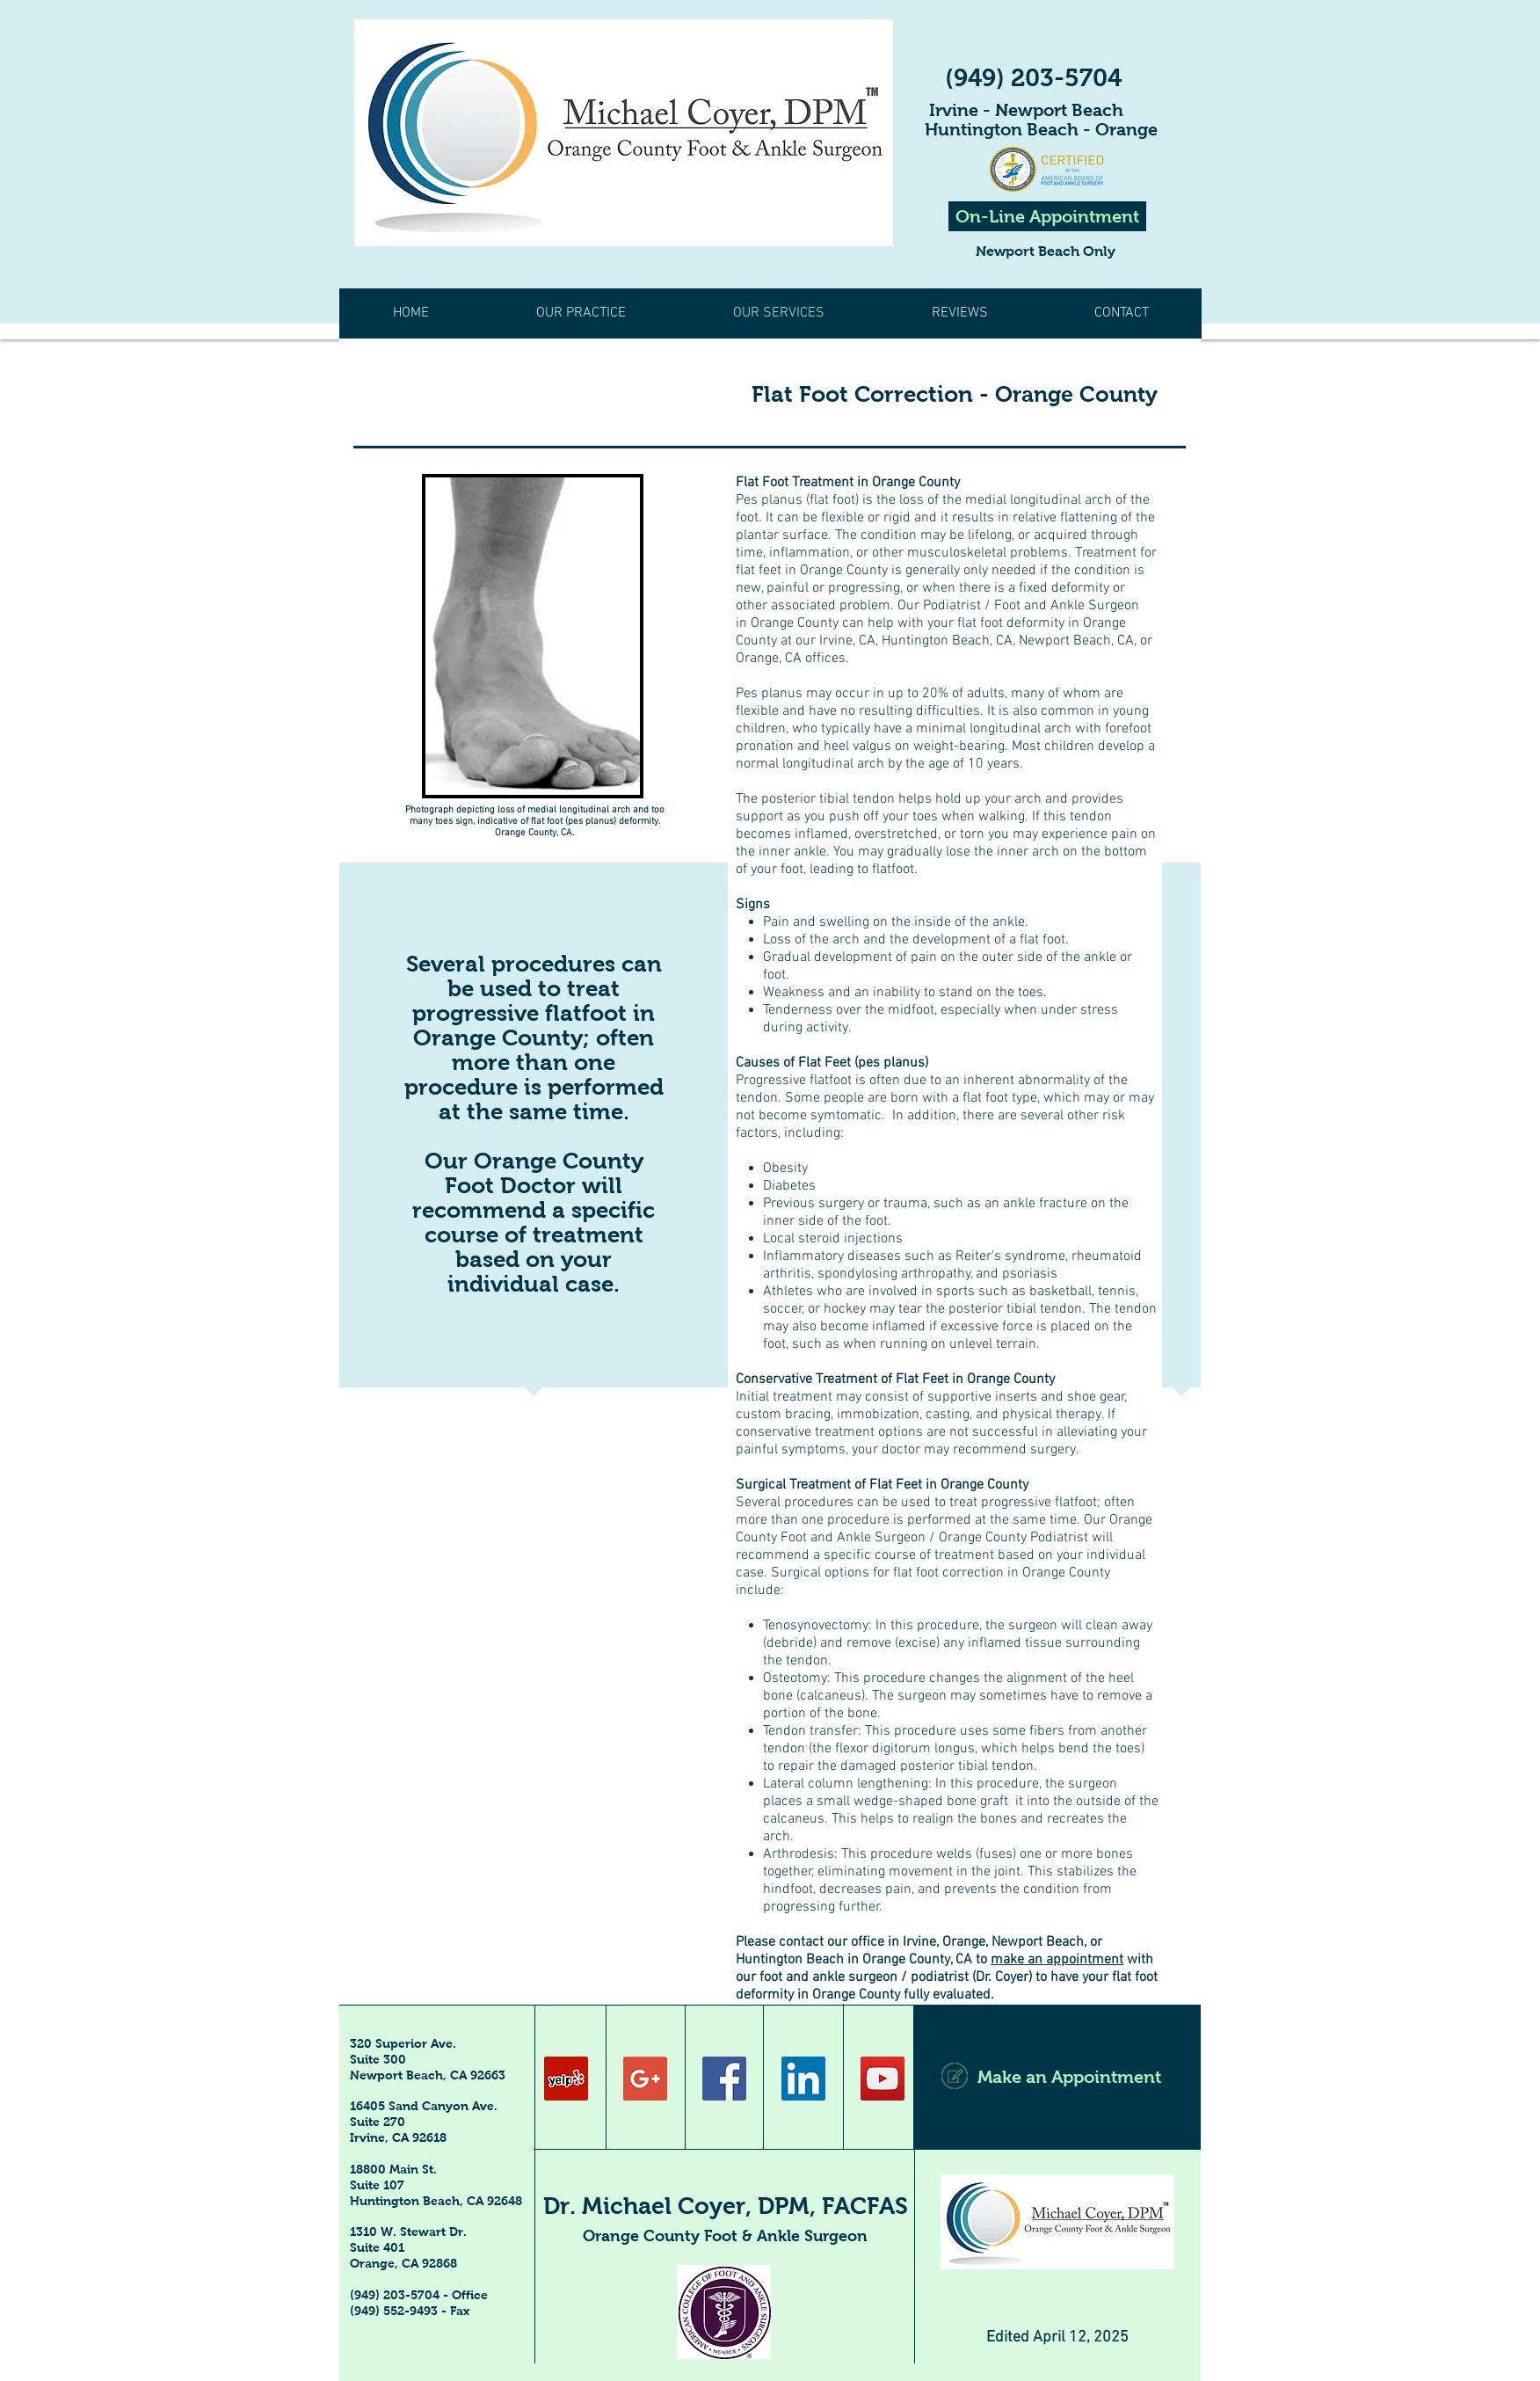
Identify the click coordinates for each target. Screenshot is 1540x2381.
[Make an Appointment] (1057, 2077)
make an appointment (1057, 1960)
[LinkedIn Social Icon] (803, 2079)
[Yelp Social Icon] (566, 2079)
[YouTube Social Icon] (882, 2079)
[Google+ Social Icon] (645, 2079)
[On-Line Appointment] (1047, 216)
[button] (959, 313)
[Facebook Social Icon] (724, 2079)
